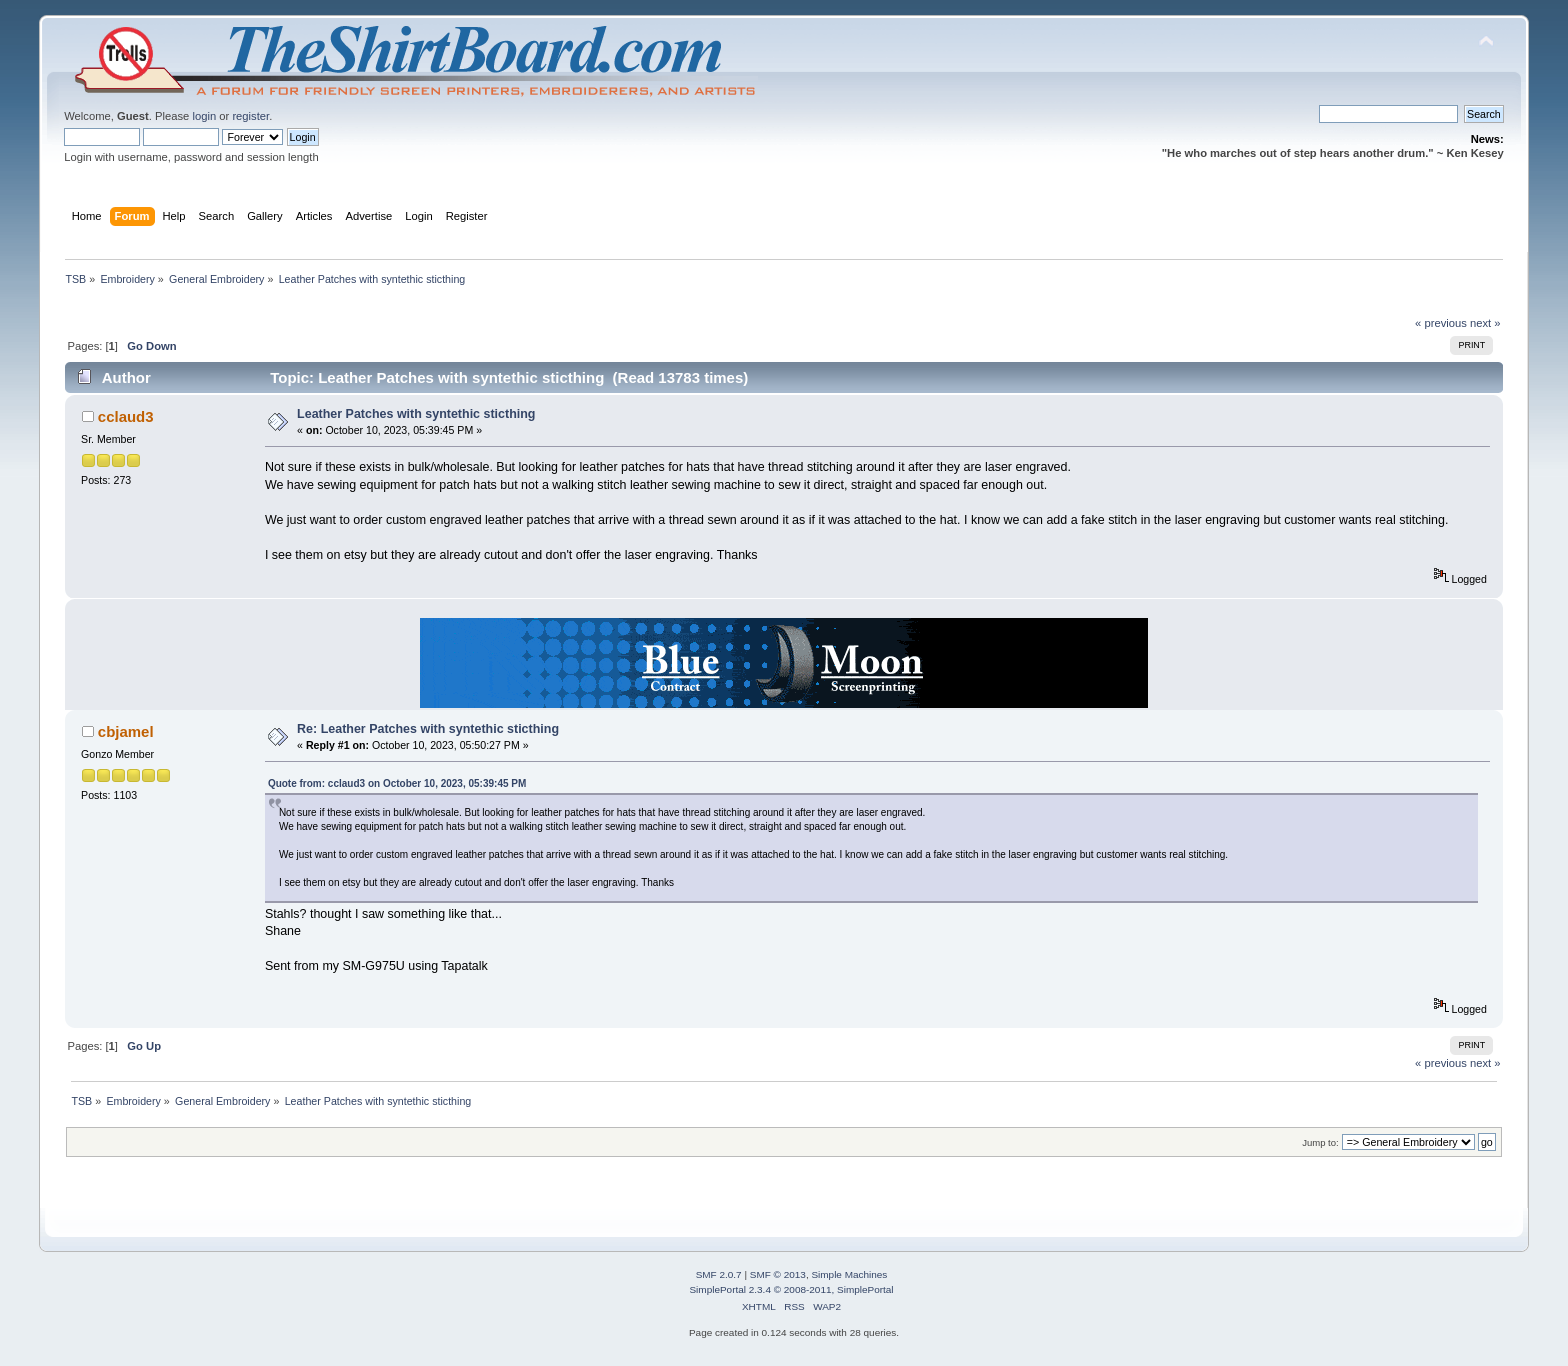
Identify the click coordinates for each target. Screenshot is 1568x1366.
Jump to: (1320, 1142)
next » (1485, 323)
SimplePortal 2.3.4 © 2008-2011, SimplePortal (791, 1289)
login (204, 116)
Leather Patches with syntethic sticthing (416, 414)
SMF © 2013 (778, 1274)
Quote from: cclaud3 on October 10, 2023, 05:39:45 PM (397, 783)
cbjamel (126, 731)
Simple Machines (849, 1274)
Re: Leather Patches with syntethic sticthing (428, 729)
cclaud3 (126, 416)
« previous (1441, 323)
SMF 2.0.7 (719, 1274)
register (250, 116)
